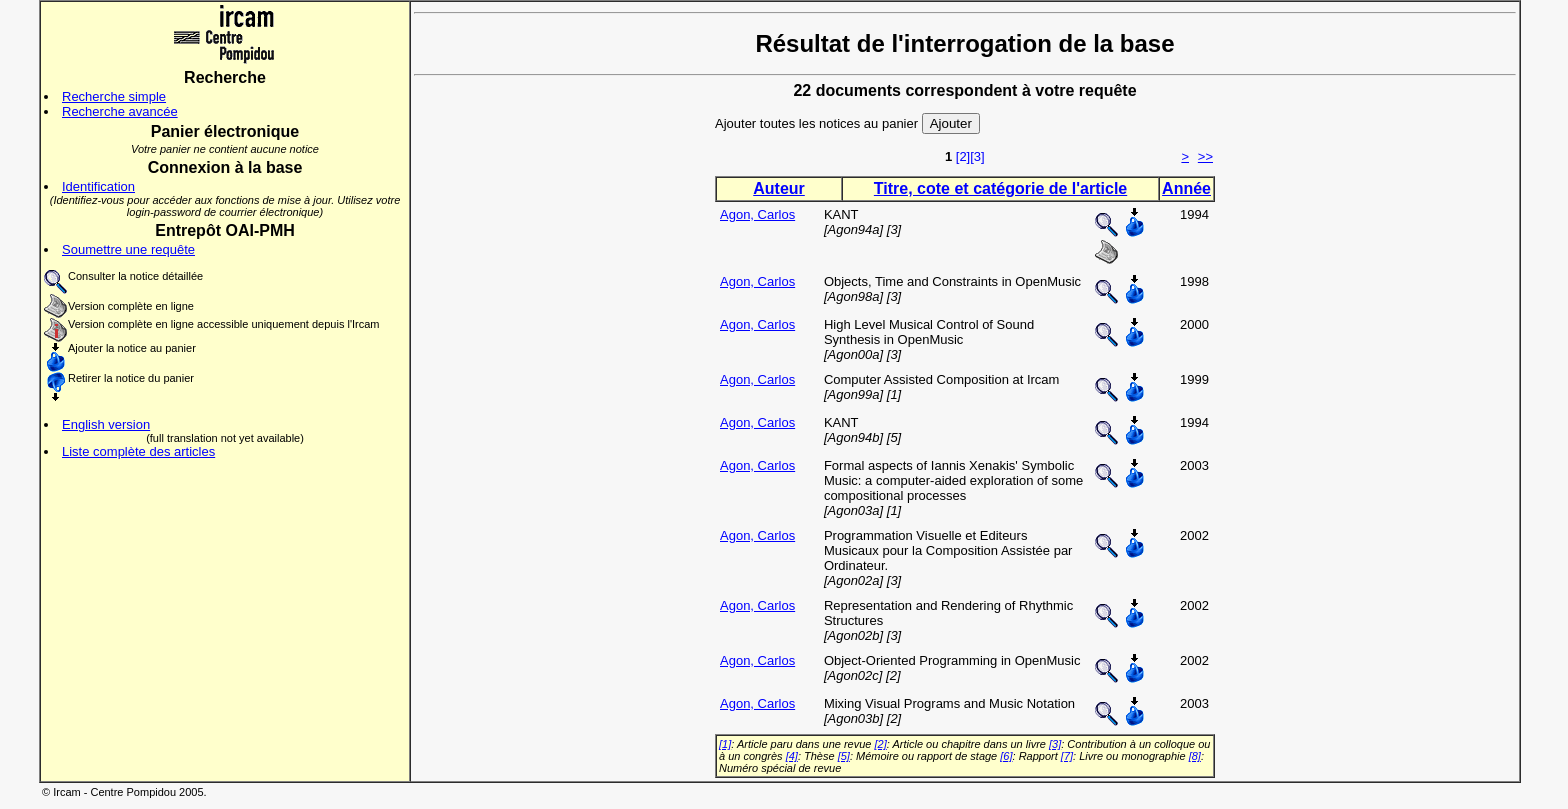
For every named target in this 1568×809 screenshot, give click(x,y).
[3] (977, 156)
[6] (1006, 756)
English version (106, 424)
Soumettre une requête (128, 249)
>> (1205, 156)
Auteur (779, 188)
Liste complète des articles (138, 451)
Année (1186, 188)
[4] (792, 756)
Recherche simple (114, 96)
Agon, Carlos (757, 214)
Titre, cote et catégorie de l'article (1000, 188)
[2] (963, 156)
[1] (725, 744)
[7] (1067, 756)
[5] (844, 756)
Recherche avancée (120, 111)
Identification (98, 186)
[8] (1195, 756)
